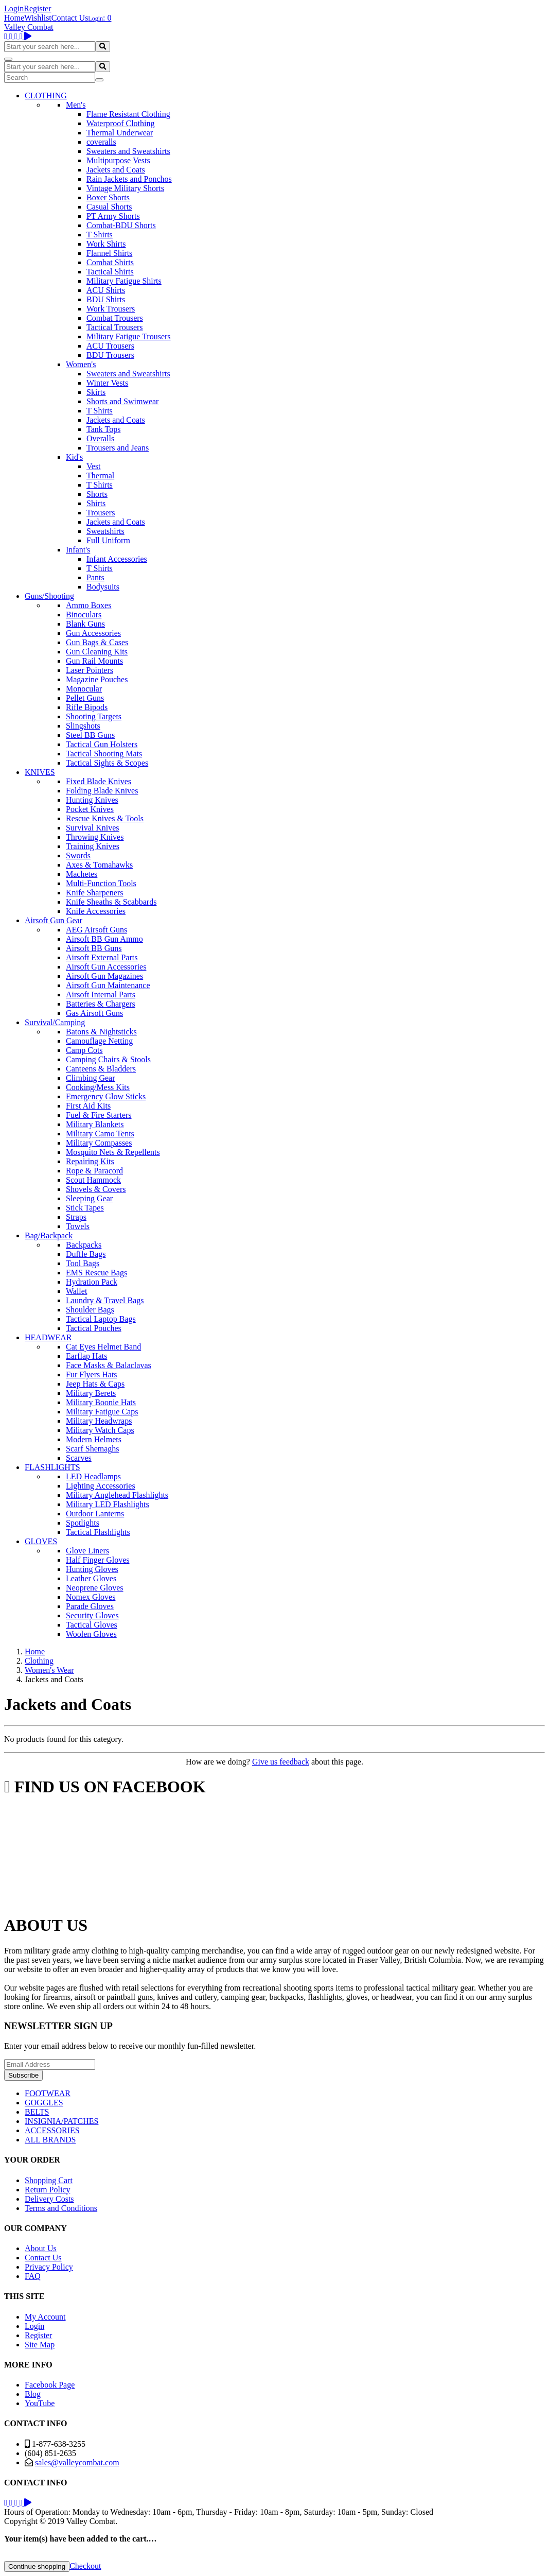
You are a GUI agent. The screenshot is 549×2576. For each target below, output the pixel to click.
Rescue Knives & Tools (105, 818)
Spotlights (82, 1522)
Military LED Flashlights (107, 1504)
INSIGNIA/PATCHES (61, 2121)
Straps (76, 1217)
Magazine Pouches (97, 679)
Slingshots (83, 725)
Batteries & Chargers (100, 1003)
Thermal (100, 475)
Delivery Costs (49, 2198)
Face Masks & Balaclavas (108, 1365)
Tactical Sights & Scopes (107, 762)
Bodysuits (102, 586)
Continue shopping (36, 2566)
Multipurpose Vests (118, 160)
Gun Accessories (93, 633)
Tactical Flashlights (98, 1532)
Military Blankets (94, 1124)
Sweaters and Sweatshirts (128, 151)
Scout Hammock (93, 1179)
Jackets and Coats (115, 169)
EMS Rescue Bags (96, 1272)
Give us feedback (280, 1761)
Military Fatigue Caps (102, 1411)
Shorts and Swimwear (122, 401)
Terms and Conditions (61, 2208)
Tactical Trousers (114, 327)
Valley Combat (29, 27)
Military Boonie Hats (101, 1402)
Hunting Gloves (92, 1569)
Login (14, 8)
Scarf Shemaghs (92, 1448)
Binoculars (83, 614)
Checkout (85, 2566)
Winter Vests (107, 382)
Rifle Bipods (87, 707)
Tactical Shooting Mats (104, 753)
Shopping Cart (49, 2180)
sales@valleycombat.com (77, 2462)
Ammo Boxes (88, 605)
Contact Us (69, 17)
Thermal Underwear (119, 132)
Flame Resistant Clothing (128, 114)
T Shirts (99, 234)
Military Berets (91, 1393)
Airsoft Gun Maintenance (108, 985)
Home (14, 17)
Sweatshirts (105, 531)
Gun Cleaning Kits (97, 651)
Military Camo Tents (100, 1133)
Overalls (100, 438)
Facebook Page (50, 2384)
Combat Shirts (110, 262)
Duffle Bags (85, 1254)
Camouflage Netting (99, 1040)
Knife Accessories (96, 911)
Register (37, 8)
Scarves (79, 1458)
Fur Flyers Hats (91, 1374)
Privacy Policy (49, 2266)
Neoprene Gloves (94, 1587)
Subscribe (23, 2075)
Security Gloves (92, 1615)
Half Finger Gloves (98, 1559)
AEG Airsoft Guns (96, 929)
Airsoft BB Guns (93, 948)
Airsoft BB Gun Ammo (104, 939)
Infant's (78, 549)
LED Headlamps (93, 1476)
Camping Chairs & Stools (108, 1059)
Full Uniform (108, 540)
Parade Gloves (90, 1606)
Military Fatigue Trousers (128, 336)
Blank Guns (85, 623)
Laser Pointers (89, 670)
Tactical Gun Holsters (101, 744)
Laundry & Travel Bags (105, 1300)
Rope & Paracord (94, 1170)
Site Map (40, 2344)
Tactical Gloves (91, 1624)
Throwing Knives (94, 837)
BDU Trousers (110, 355)
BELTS (37, 2111)
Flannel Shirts (109, 253)
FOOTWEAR (47, 2093)
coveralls (101, 141)
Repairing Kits (90, 1161)
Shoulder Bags (90, 1309)
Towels (78, 1226)
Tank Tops (103, 429)
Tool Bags (82, 1263)
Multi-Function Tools (101, 883)
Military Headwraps (99, 1420)
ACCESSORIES (52, 2130)
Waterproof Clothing (120, 123)
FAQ (33, 2276)
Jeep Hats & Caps (95, 1383)
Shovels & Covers (96, 1189)
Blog (33, 2394)
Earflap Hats (86, 1356)
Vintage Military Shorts (125, 188)
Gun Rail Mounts (94, 660)
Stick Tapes (85, 1207)
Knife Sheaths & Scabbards (111, 901)
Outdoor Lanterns (95, 1513)
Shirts (95, 503)
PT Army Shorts (113, 216)
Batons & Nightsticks (101, 1031)
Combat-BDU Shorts (121, 225)
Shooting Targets (93, 716)
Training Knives (92, 846)
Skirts (95, 392)
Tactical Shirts (110, 271)
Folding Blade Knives (102, 790)
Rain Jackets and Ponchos (129, 179)
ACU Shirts (105, 290)
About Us (41, 2248)
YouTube (40, 2403)
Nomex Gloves (90, 1597)
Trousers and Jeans (117, 447)
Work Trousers (110, 308)
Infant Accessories (116, 559)
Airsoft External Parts (102, 957)
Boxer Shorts (108, 197)
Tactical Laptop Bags (101, 1319)
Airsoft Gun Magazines (104, 976)
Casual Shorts (109, 206)
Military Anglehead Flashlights (117, 1495)
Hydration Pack (91, 1281)
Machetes (81, 874)
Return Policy (47, 2189)
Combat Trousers (114, 318)
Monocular (84, 688)
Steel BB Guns (90, 735)
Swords (78, 855)
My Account (45, 2316)
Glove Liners (87, 1550)
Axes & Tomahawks (99, 864)
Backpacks (83, 1244)
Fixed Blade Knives (98, 781)
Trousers (100, 512)
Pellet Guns (85, 698)
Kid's (74, 457)
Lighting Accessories (100, 1485)
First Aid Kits (88, 1105)
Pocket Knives (90, 809)
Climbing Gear (90, 1078)
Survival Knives (92, 827)
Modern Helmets (93, 1439)
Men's (75, 104)
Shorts (97, 494)
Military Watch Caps (100, 1430)
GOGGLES (44, 2102)
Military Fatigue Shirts (124, 280)
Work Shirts (106, 243)
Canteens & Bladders (101, 1068)
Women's (81, 364)
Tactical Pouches (93, 1328)
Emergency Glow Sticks (106, 1096)
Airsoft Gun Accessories (106, 966)
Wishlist (37, 17)
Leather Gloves (91, 1578)
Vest (93, 466)
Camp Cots (84, 1050)
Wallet (76, 1291)
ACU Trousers (110, 345)
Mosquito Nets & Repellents (113, 1152)
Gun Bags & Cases (97, 642)
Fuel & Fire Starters (99, 1115)
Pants (95, 577)
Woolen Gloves (91, 1634)
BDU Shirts (105, 299)
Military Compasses (99, 1142)
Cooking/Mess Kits (98, 1087)
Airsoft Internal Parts (100, 994)
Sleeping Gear (89, 1198)
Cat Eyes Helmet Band (103, 1346)
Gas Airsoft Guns (94, 1013)
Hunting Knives (92, 800)
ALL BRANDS (50, 2139)
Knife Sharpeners (94, 892)
